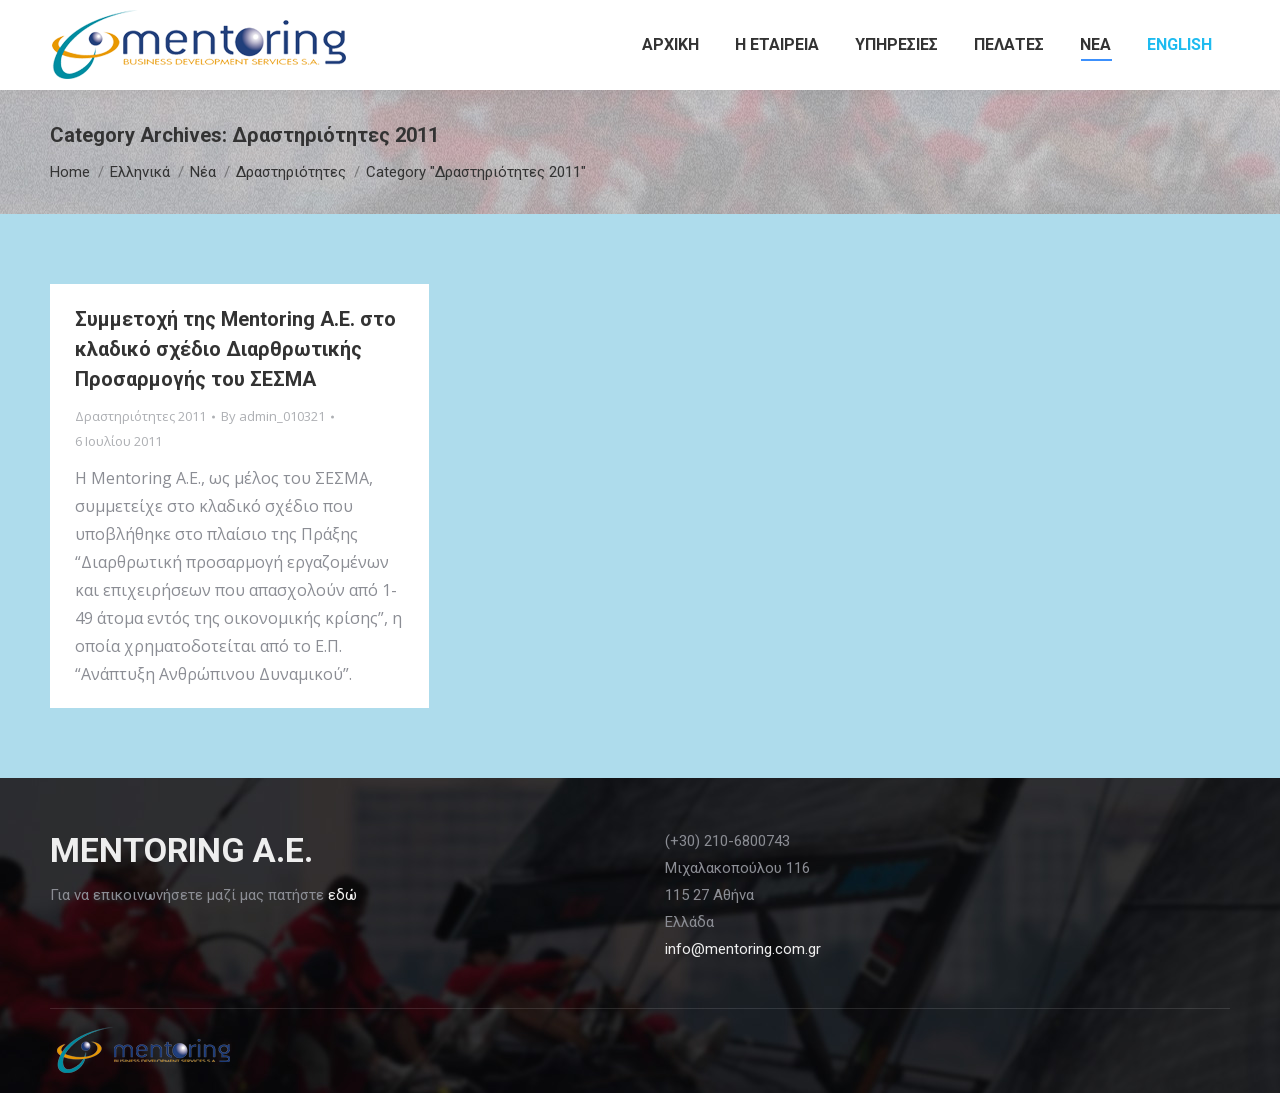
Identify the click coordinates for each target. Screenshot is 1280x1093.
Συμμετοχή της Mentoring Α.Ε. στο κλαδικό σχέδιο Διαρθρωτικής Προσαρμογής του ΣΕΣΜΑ (235, 349)
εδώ (342, 895)
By (273, 416)
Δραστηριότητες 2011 (140, 416)
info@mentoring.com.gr (743, 949)
